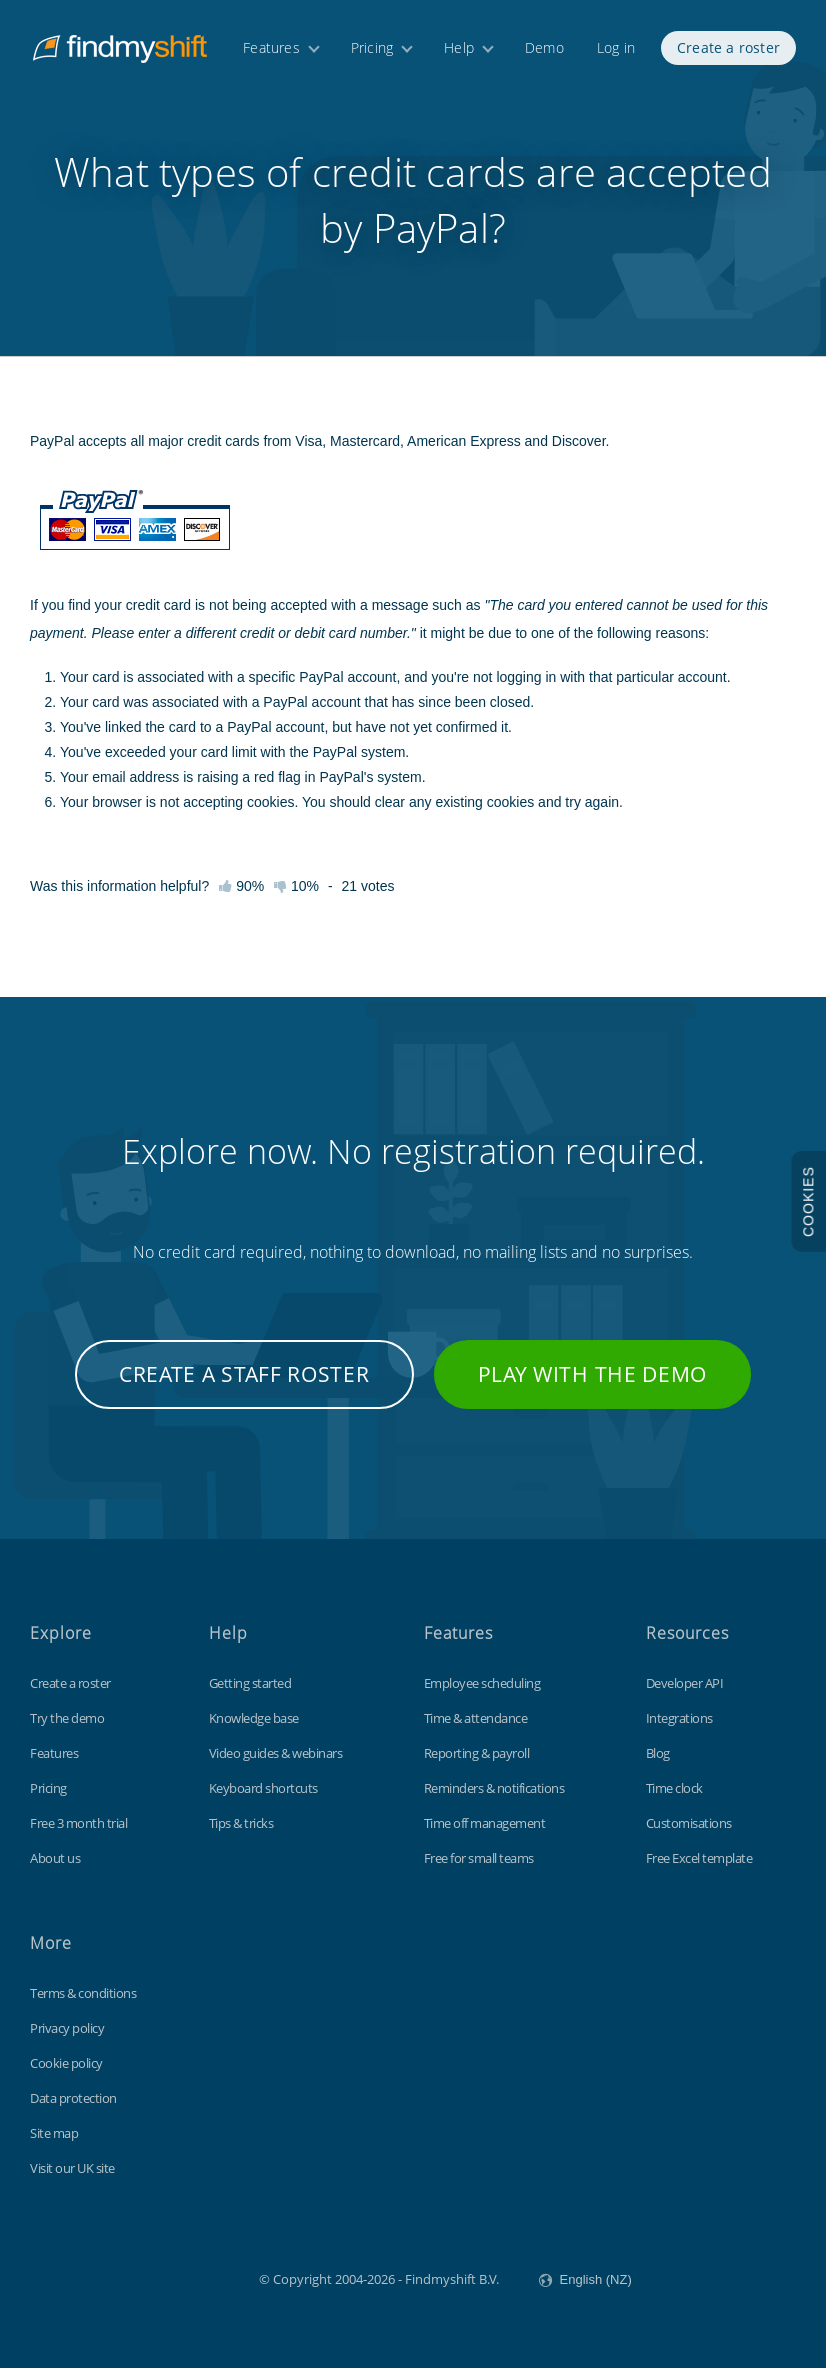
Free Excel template (699, 1858)
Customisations (689, 1823)
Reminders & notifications (494, 1788)
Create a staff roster (244, 1374)
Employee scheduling (482, 1683)
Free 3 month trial (78, 1823)
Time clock (674, 1788)
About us (55, 1858)
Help (459, 47)
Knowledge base (254, 1718)
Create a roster (728, 47)
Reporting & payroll (477, 1753)
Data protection (73, 2098)
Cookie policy (66, 2063)
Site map (54, 2133)
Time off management (485, 1823)
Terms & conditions (83, 1993)
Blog (658, 1753)
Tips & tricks (241, 1823)
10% (296, 886)
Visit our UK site (72, 2168)
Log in (616, 47)
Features (271, 47)
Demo (544, 47)
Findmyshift (158, 2277)
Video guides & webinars (276, 1753)
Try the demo (67, 1718)
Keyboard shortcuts (263, 1788)
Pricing (372, 47)
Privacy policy (67, 2028)
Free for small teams (479, 1858)
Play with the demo (593, 1374)
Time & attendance (476, 1718)
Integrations (679, 1718)
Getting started (250, 1683)
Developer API (685, 1683)
